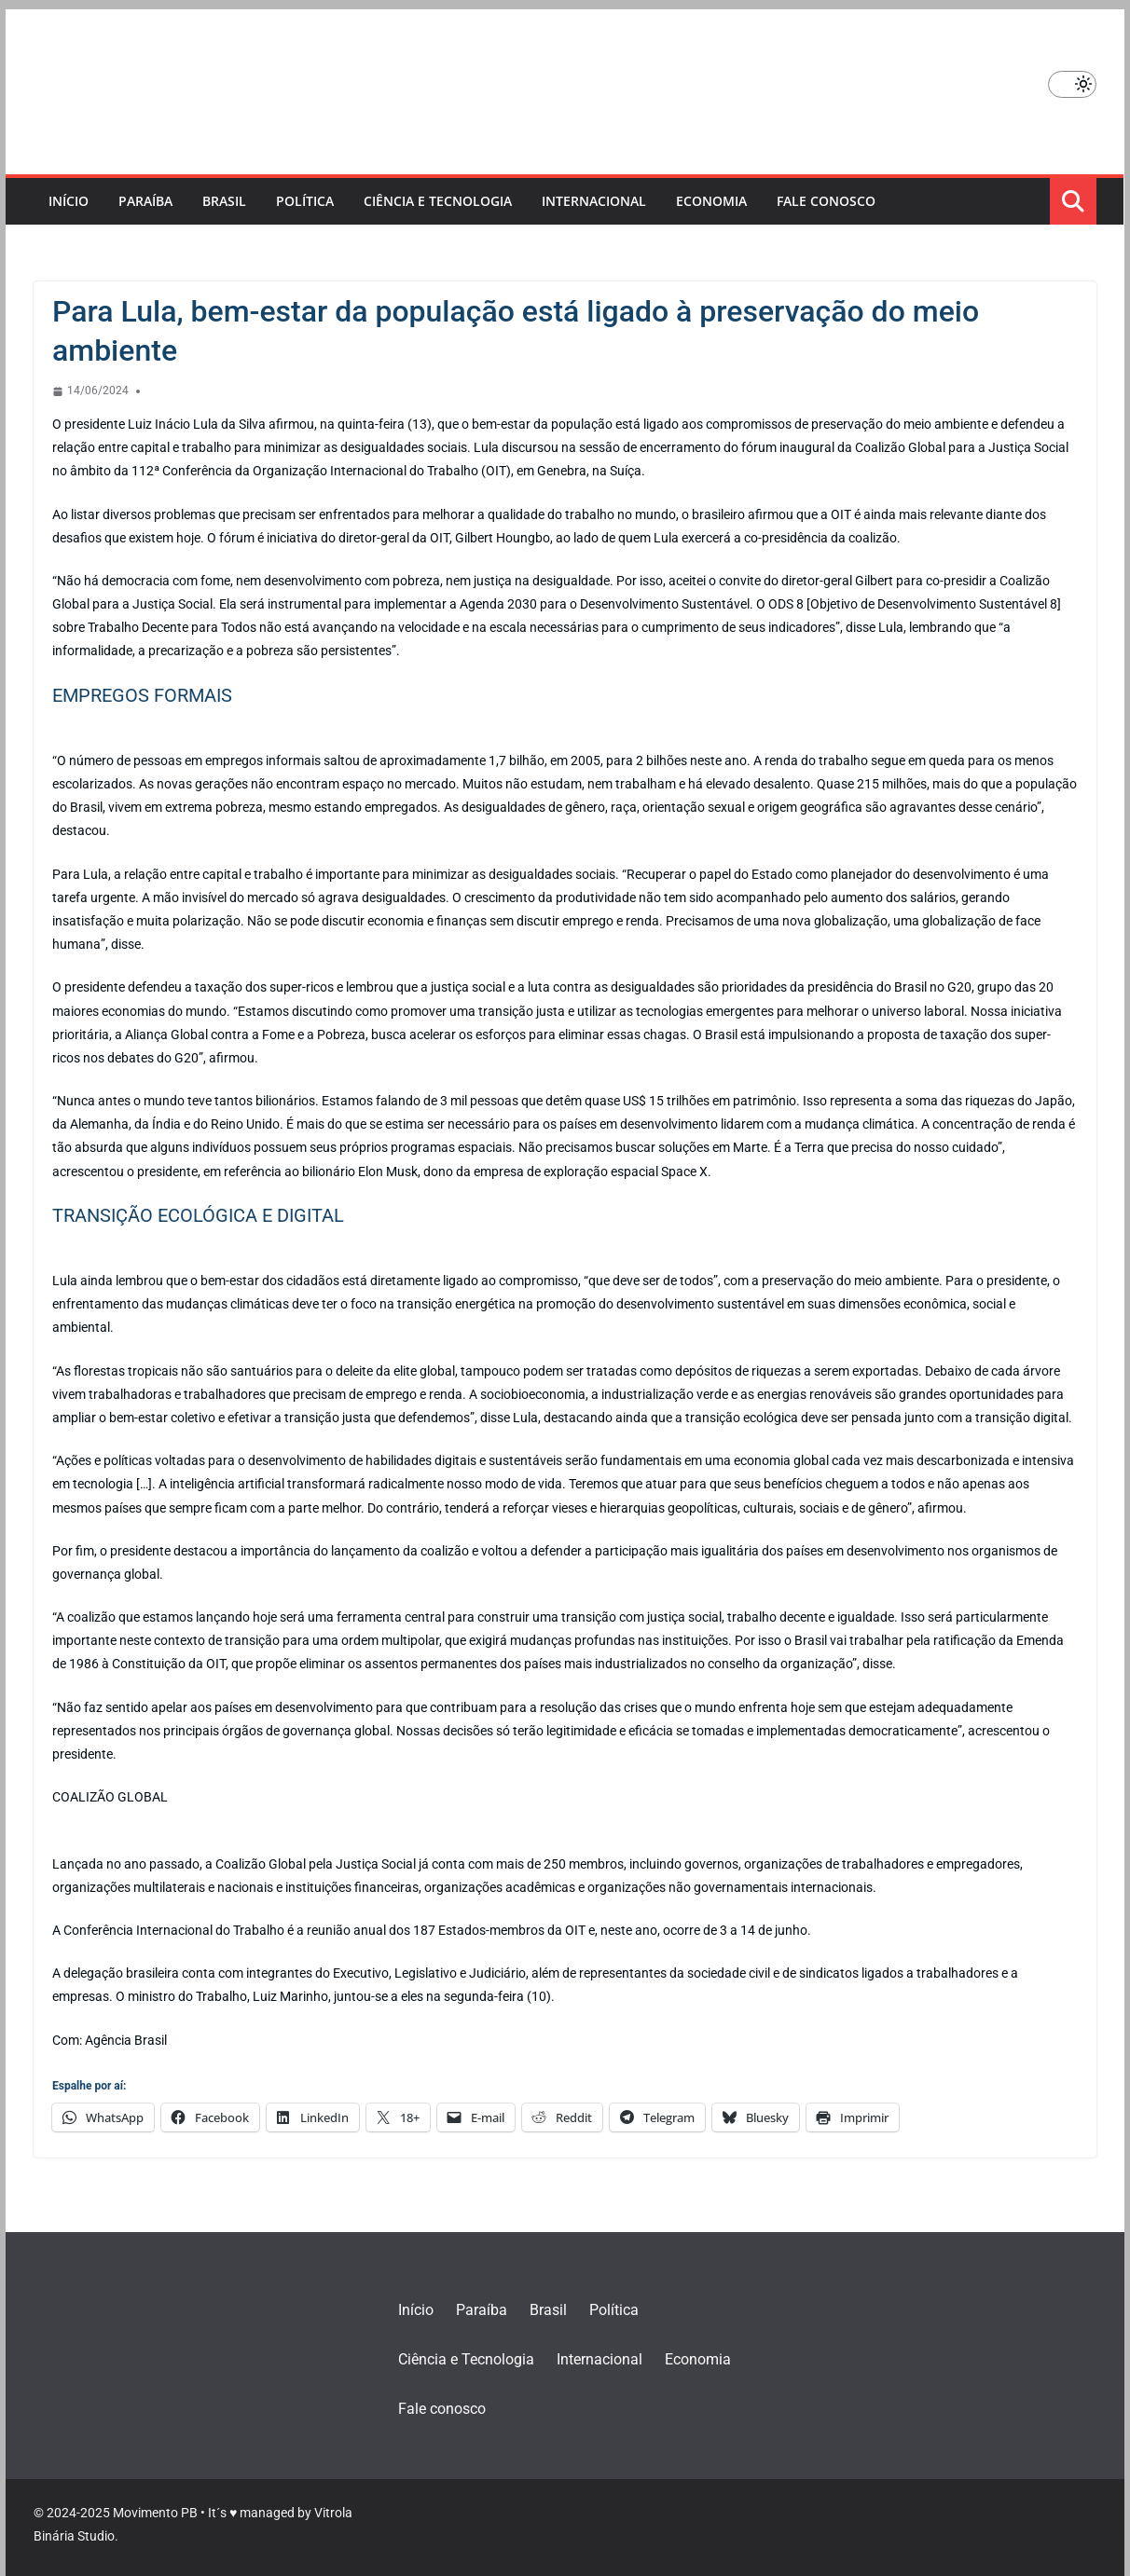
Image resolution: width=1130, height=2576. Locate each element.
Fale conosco (826, 201)
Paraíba (145, 201)
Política (305, 201)
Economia (711, 201)
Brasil (224, 201)
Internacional (594, 201)
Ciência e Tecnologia (438, 201)
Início (68, 201)
